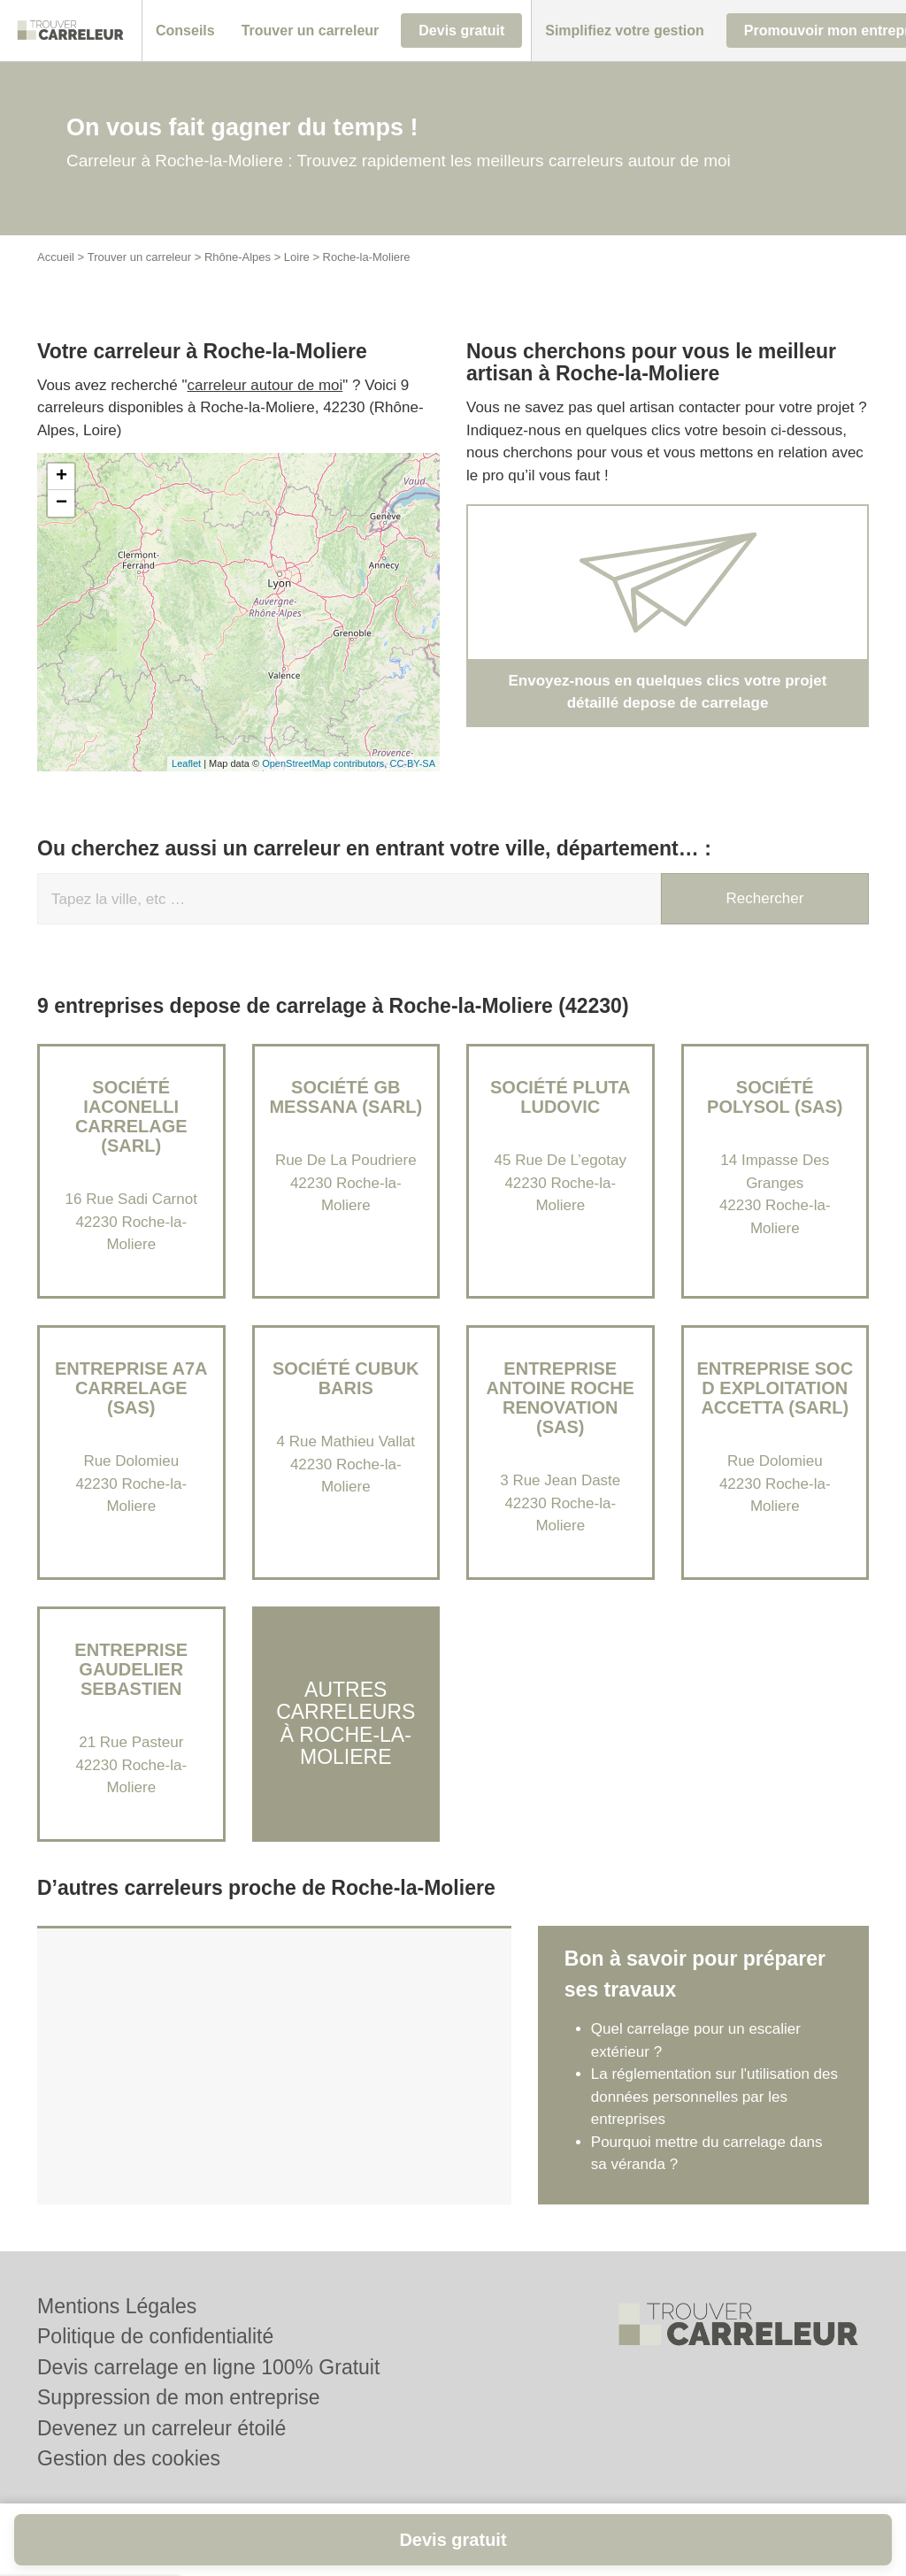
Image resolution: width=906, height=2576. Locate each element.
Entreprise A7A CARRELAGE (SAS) (131, 1388)
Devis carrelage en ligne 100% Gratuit (208, 2367)
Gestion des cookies (128, 2458)
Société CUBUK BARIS (346, 1378)
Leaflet (186, 763)
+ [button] (61, 477)
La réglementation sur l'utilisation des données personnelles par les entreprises (714, 2097)
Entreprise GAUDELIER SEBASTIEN (131, 1669)
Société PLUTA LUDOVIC (560, 1096)
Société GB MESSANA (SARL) (345, 1096)
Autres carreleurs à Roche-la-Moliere (345, 1723)
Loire (297, 257)
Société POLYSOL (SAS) (774, 1096)
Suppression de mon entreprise (178, 2397)
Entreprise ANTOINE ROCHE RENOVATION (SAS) (560, 1398)
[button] (185, 31)
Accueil (55, 257)
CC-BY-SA (412, 763)
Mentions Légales (116, 2306)
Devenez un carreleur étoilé (161, 2428)
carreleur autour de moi (265, 385)
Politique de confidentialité (155, 2336)
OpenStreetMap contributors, (325, 763)
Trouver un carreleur (139, 257)
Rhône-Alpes (237, 257)
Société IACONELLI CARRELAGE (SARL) (131, 1116)
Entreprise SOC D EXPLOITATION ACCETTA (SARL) (774, 1388)
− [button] (61, 503)
